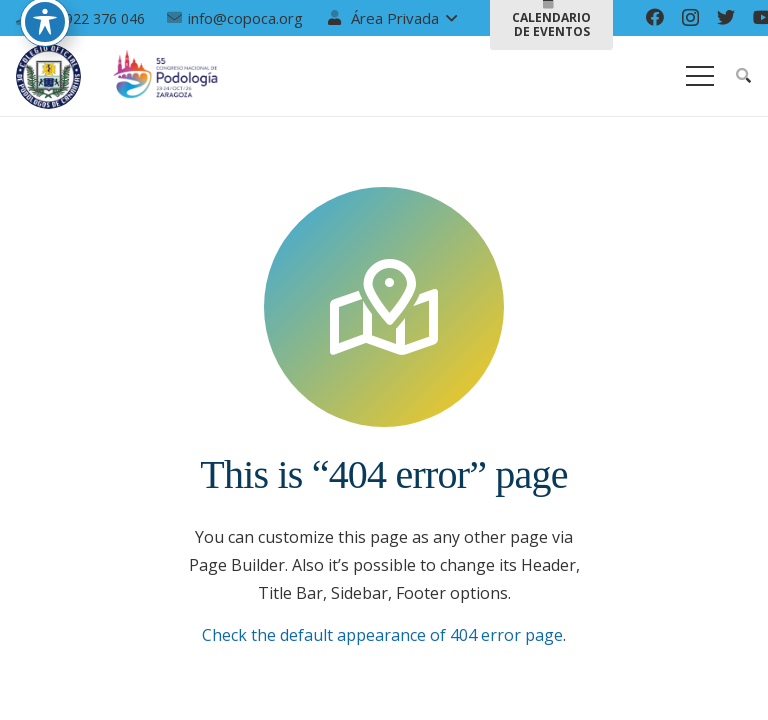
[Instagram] (690, 18)
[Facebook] (655, 17)
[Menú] (700, 76)
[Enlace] (48, 76)
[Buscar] (743, 76)
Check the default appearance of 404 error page (382, 635)
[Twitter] (726, 17)
